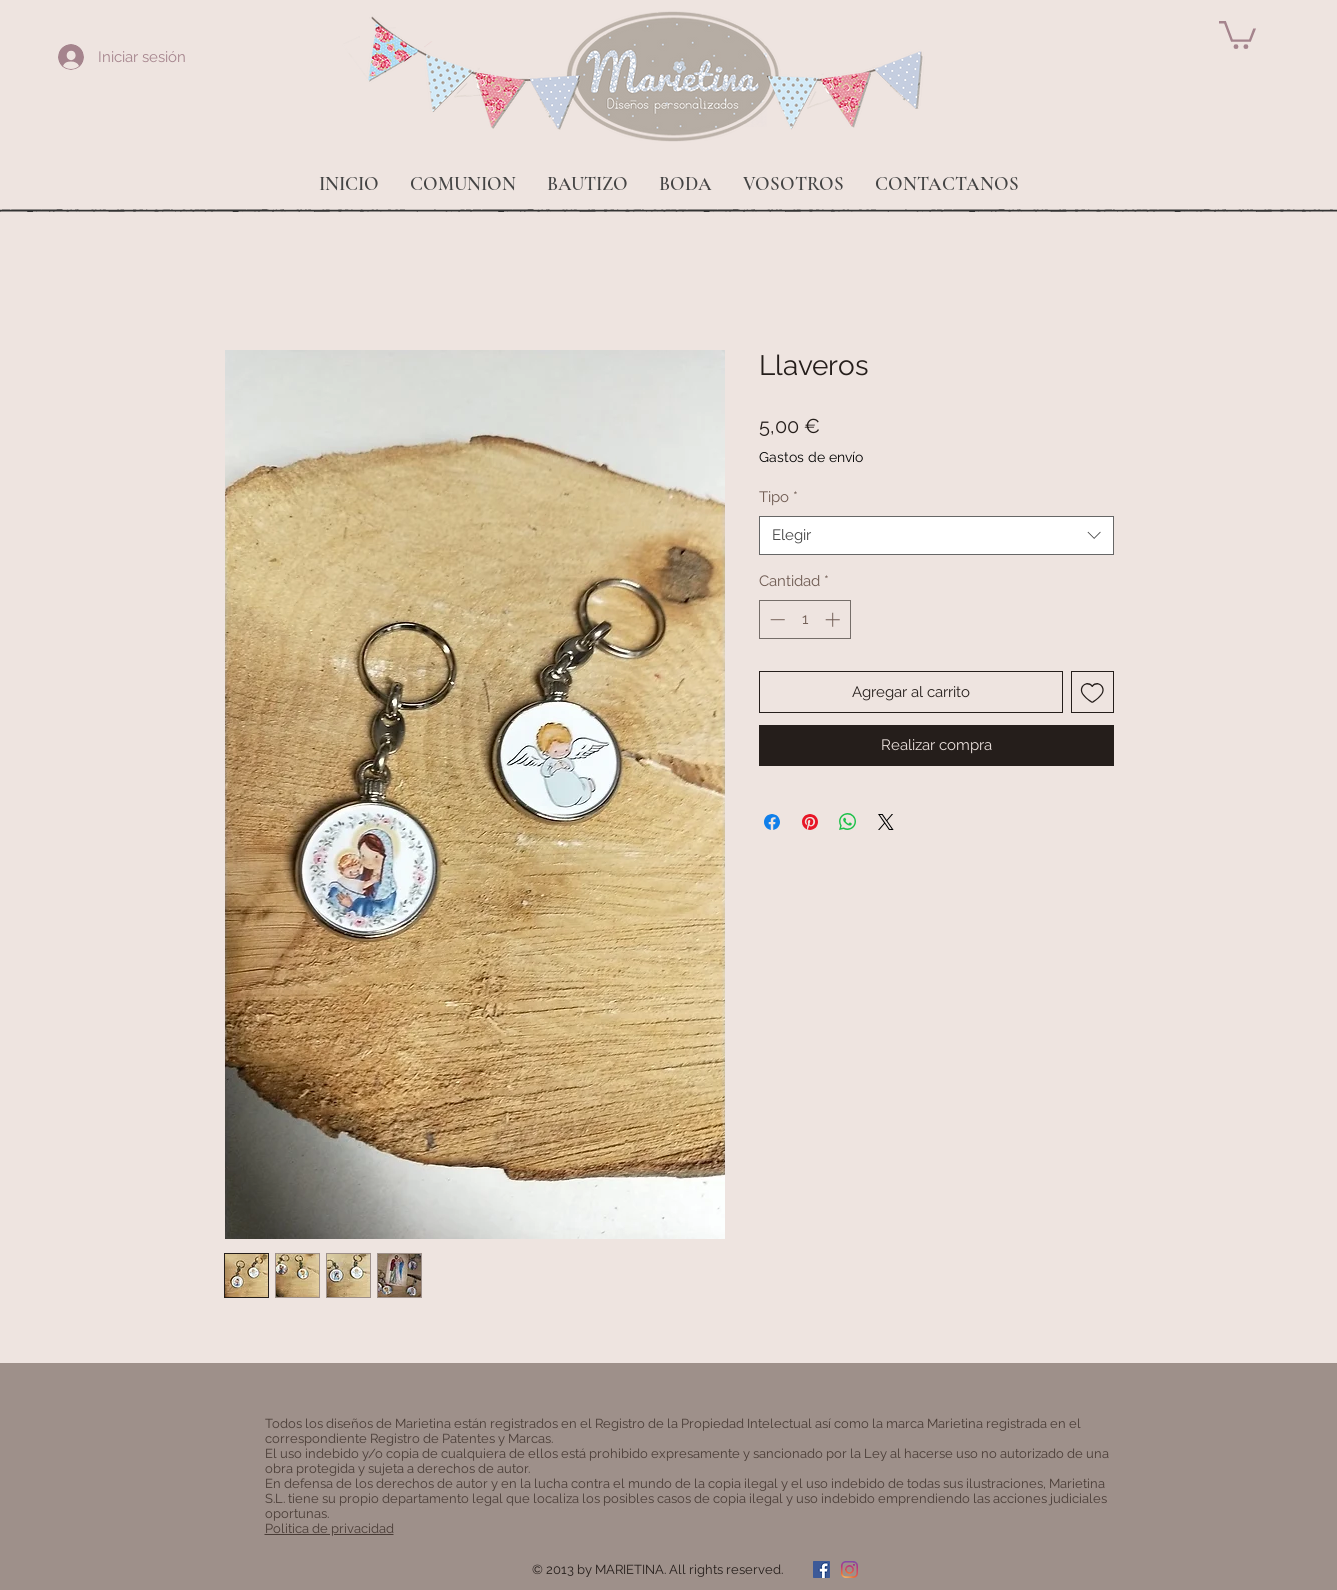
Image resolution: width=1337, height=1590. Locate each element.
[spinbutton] (804, 619)
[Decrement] (775, 619)
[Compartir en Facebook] (772, 822)
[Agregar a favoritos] (1092, 692)
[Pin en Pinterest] (810, 822)
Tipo (778, 497)
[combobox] (936, 535)
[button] (1237, 33)
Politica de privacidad (329, 1528)
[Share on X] (886, 822)
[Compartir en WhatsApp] (848, 822)
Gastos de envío (811, 457)
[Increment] (834, 619)
